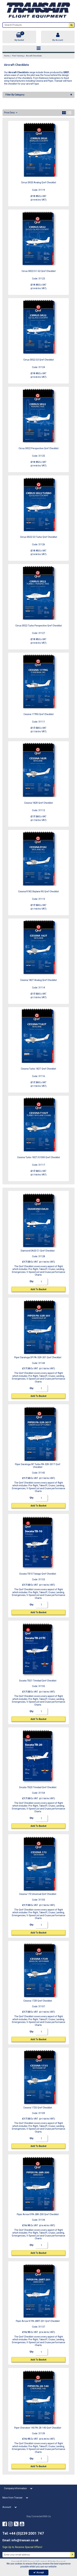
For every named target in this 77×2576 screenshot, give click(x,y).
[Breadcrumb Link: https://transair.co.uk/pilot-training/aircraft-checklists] (34, 56)
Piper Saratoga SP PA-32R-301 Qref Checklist (37, 1357)
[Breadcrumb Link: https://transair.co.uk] (6, 56)
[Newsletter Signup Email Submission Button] (72, 2554)
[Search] (36, 25)
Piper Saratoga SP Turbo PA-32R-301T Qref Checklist (37, 1466)
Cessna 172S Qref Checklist (37, 2107)
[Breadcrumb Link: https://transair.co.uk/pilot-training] (18, 56)
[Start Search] (71, 25)
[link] (4, 2524)
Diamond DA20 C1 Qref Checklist (38, 1250)
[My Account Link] (58, 37)
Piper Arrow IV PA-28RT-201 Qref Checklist (38, 2321)
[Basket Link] (19, 37)
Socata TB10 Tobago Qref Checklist (37, 1573)
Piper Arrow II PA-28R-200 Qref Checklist (38, 2214)
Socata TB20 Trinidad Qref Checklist (37, 1787)
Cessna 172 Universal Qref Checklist (37, 1894)
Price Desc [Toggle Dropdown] (9, 112)
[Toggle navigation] (38, 48)
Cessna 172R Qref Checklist (37, 2000)
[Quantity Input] (41, 1281)
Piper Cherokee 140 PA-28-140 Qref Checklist (37, 2427)
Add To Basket (38, 1289)
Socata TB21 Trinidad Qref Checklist (37, 1680)
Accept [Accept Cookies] (38, 2572)
